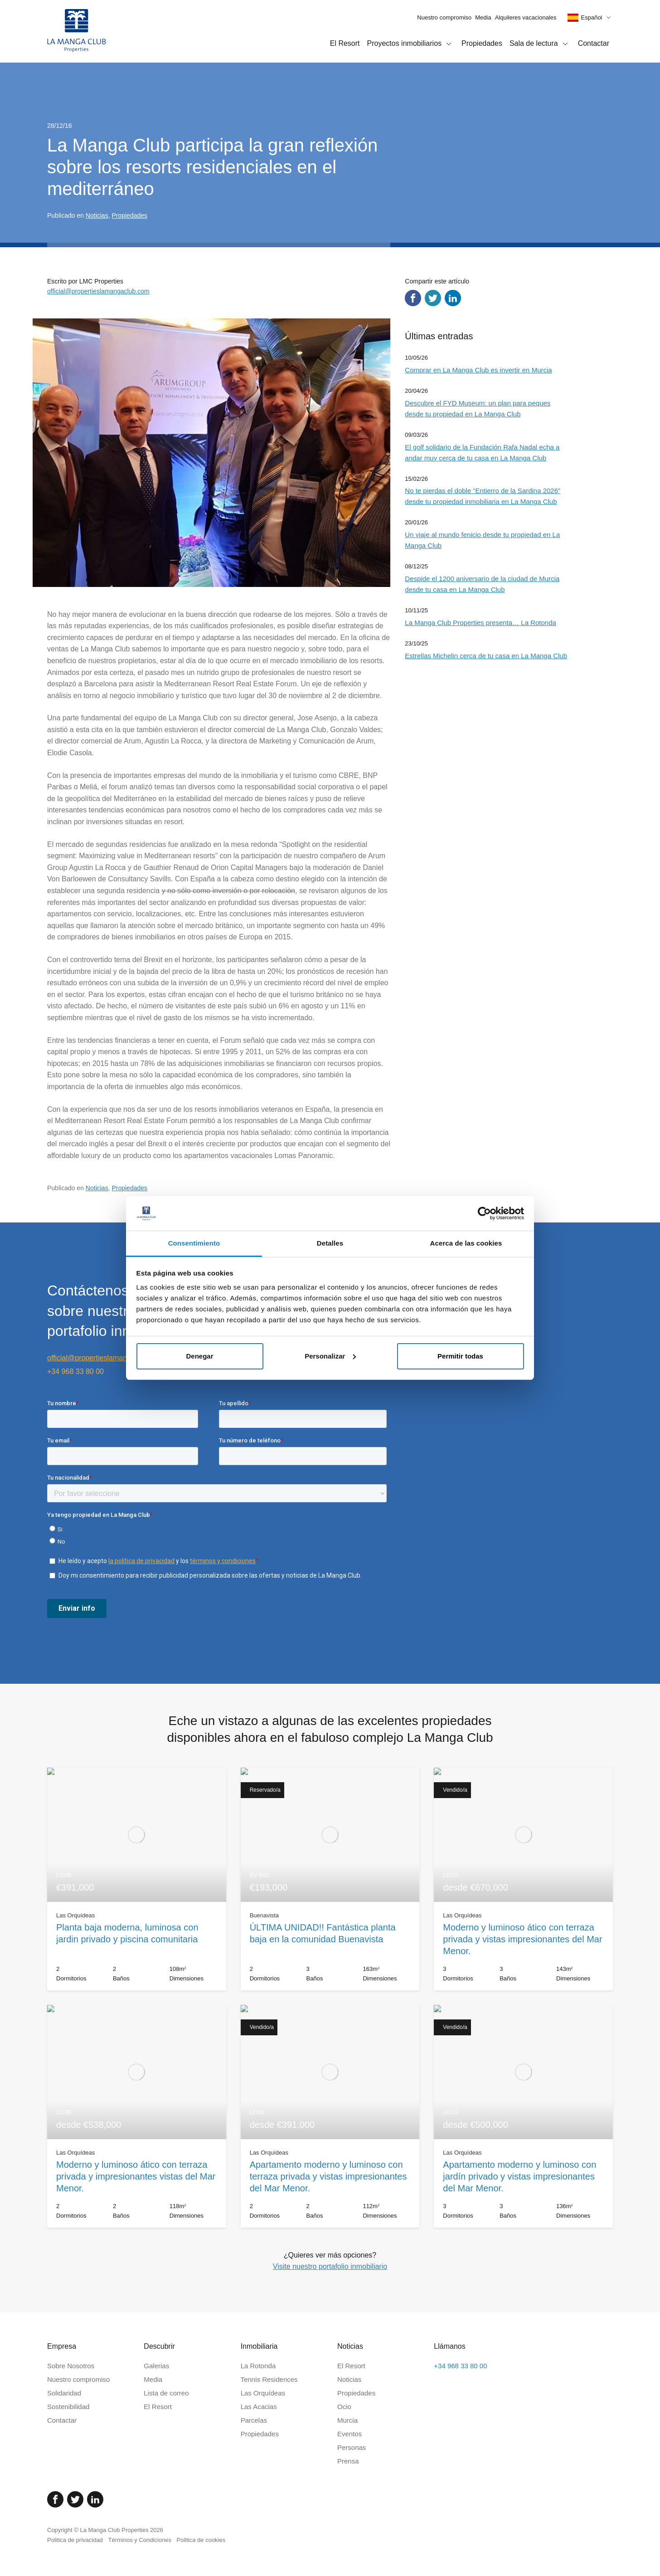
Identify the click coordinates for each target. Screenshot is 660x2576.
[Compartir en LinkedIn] (453, 298)
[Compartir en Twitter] (433, 298)
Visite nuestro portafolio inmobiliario (330, 2266)
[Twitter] (75, 2499)
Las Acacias (259, 2406)
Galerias (156, 2366)
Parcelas (254, 2420)
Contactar (593, 43)
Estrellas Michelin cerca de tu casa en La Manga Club (486, 656)
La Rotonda (258, 2366)
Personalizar (330, 1356)
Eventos (349, 2434)
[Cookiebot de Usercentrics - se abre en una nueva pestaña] (484, 1213)
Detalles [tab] (330, 1243)
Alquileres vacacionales (526, 17)
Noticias (97, 215)
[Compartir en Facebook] (413, 298)
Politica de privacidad (75, 2540)
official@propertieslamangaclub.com (98, 291)
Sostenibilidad (68, 2406)
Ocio (344, 2406)
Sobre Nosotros (70, 2366)
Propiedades (481, 43)
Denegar (199, 1356)
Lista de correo (166, 2393)
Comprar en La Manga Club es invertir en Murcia (478, 370)
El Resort (345, 43)
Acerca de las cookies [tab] (466, 1243)
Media (483, 17)
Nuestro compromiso (444, 17)
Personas (351, 2447)
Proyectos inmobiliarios (411, 44)
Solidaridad (64, 2393)
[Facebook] (55, 2499)
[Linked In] (95, 2499)
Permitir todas (460, 1356)
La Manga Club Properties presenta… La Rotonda (480, 622)
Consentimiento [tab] (194, 1243)
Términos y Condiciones (139, 2540)
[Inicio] (76, 31)
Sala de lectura (540, 44)
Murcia (347, 2420)
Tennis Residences (269, 2379)
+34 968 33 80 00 (75, 1371)
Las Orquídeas (263, 2393)
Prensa (348, 2461)
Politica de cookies (201, 2540)
